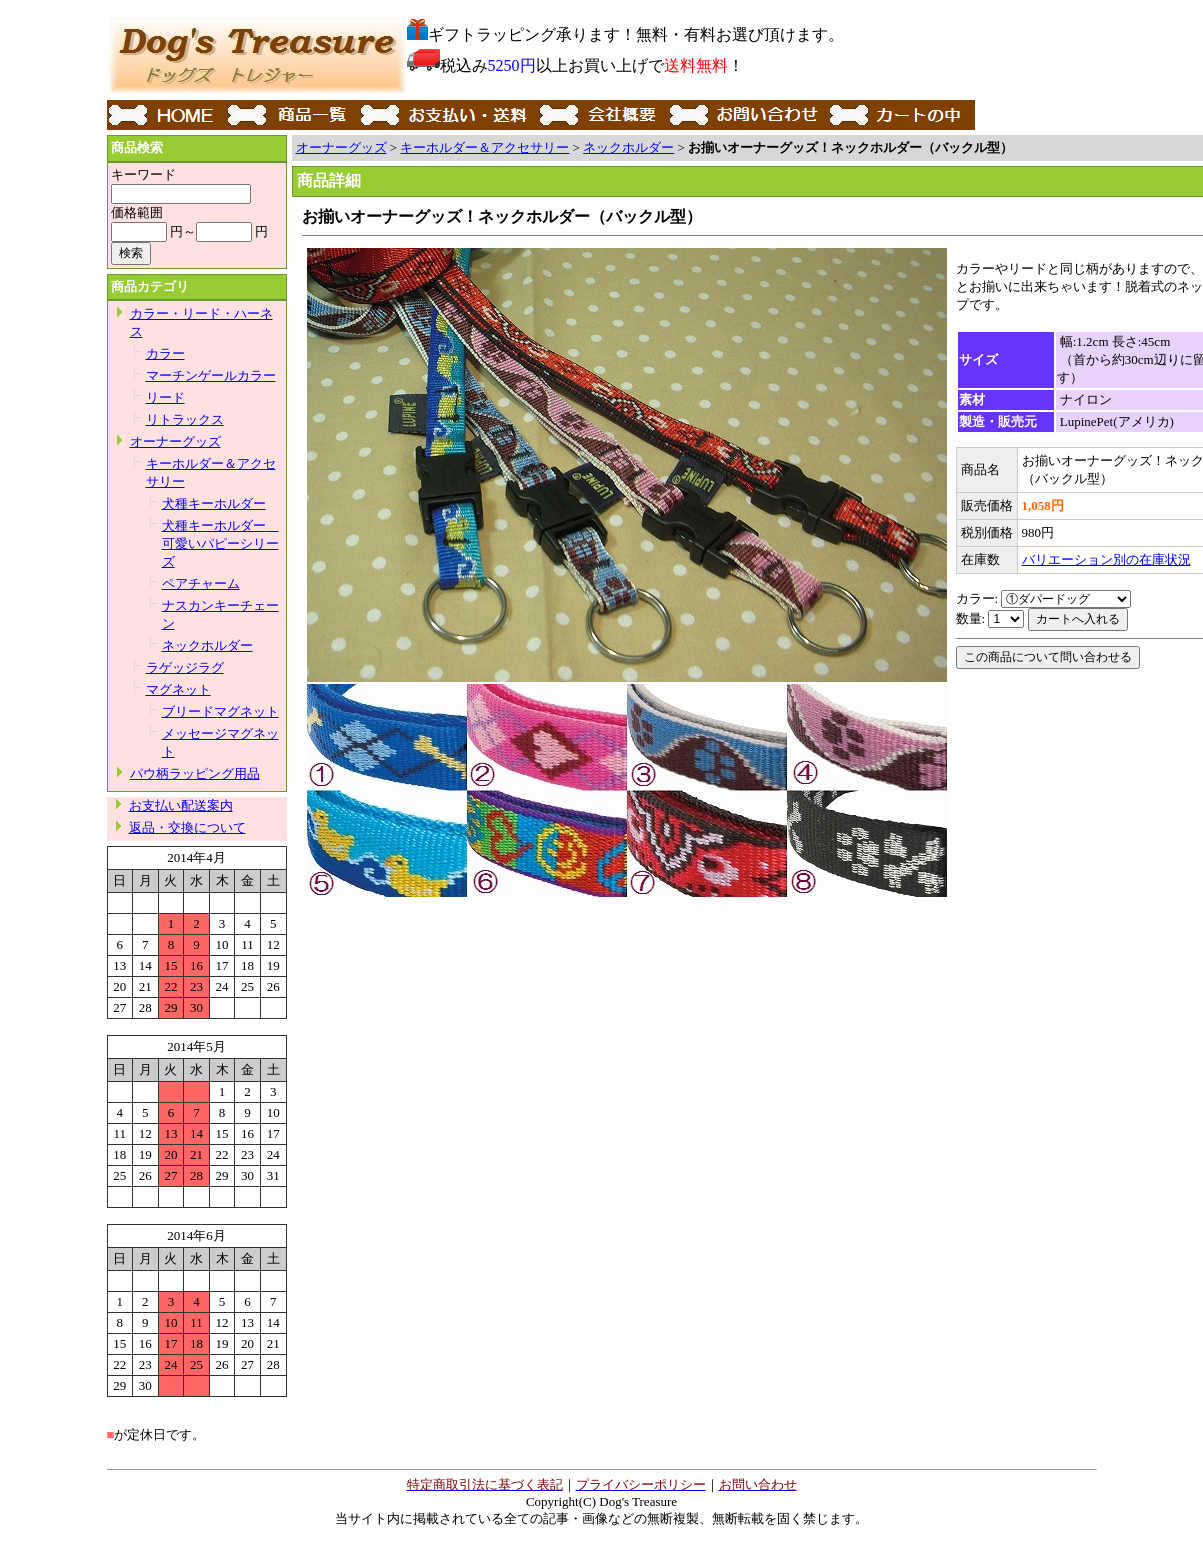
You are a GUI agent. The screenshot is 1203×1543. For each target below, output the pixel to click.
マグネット (178, 689)
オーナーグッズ (175, 441)
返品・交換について (187, 827)
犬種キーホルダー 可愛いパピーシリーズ (220, 543)
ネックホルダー (207, 645)
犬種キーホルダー (214, 503)
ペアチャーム (201, 583)
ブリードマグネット (220, 711)
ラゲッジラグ (185, 667)
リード (165, 397)
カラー (165, 353)
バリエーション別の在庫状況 (1106, 559)
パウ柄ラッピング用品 (195, 773)
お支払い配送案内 (181, 805)
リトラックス (185, 419)
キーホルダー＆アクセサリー (484, 147)
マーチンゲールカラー (211, 375)
